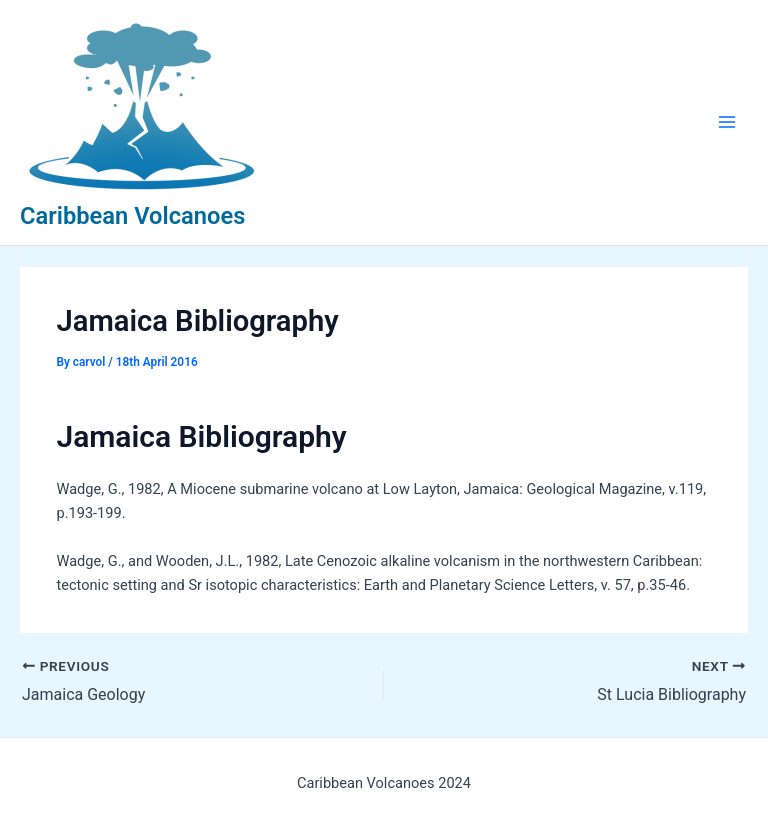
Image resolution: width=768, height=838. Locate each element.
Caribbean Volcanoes (132, 216)
